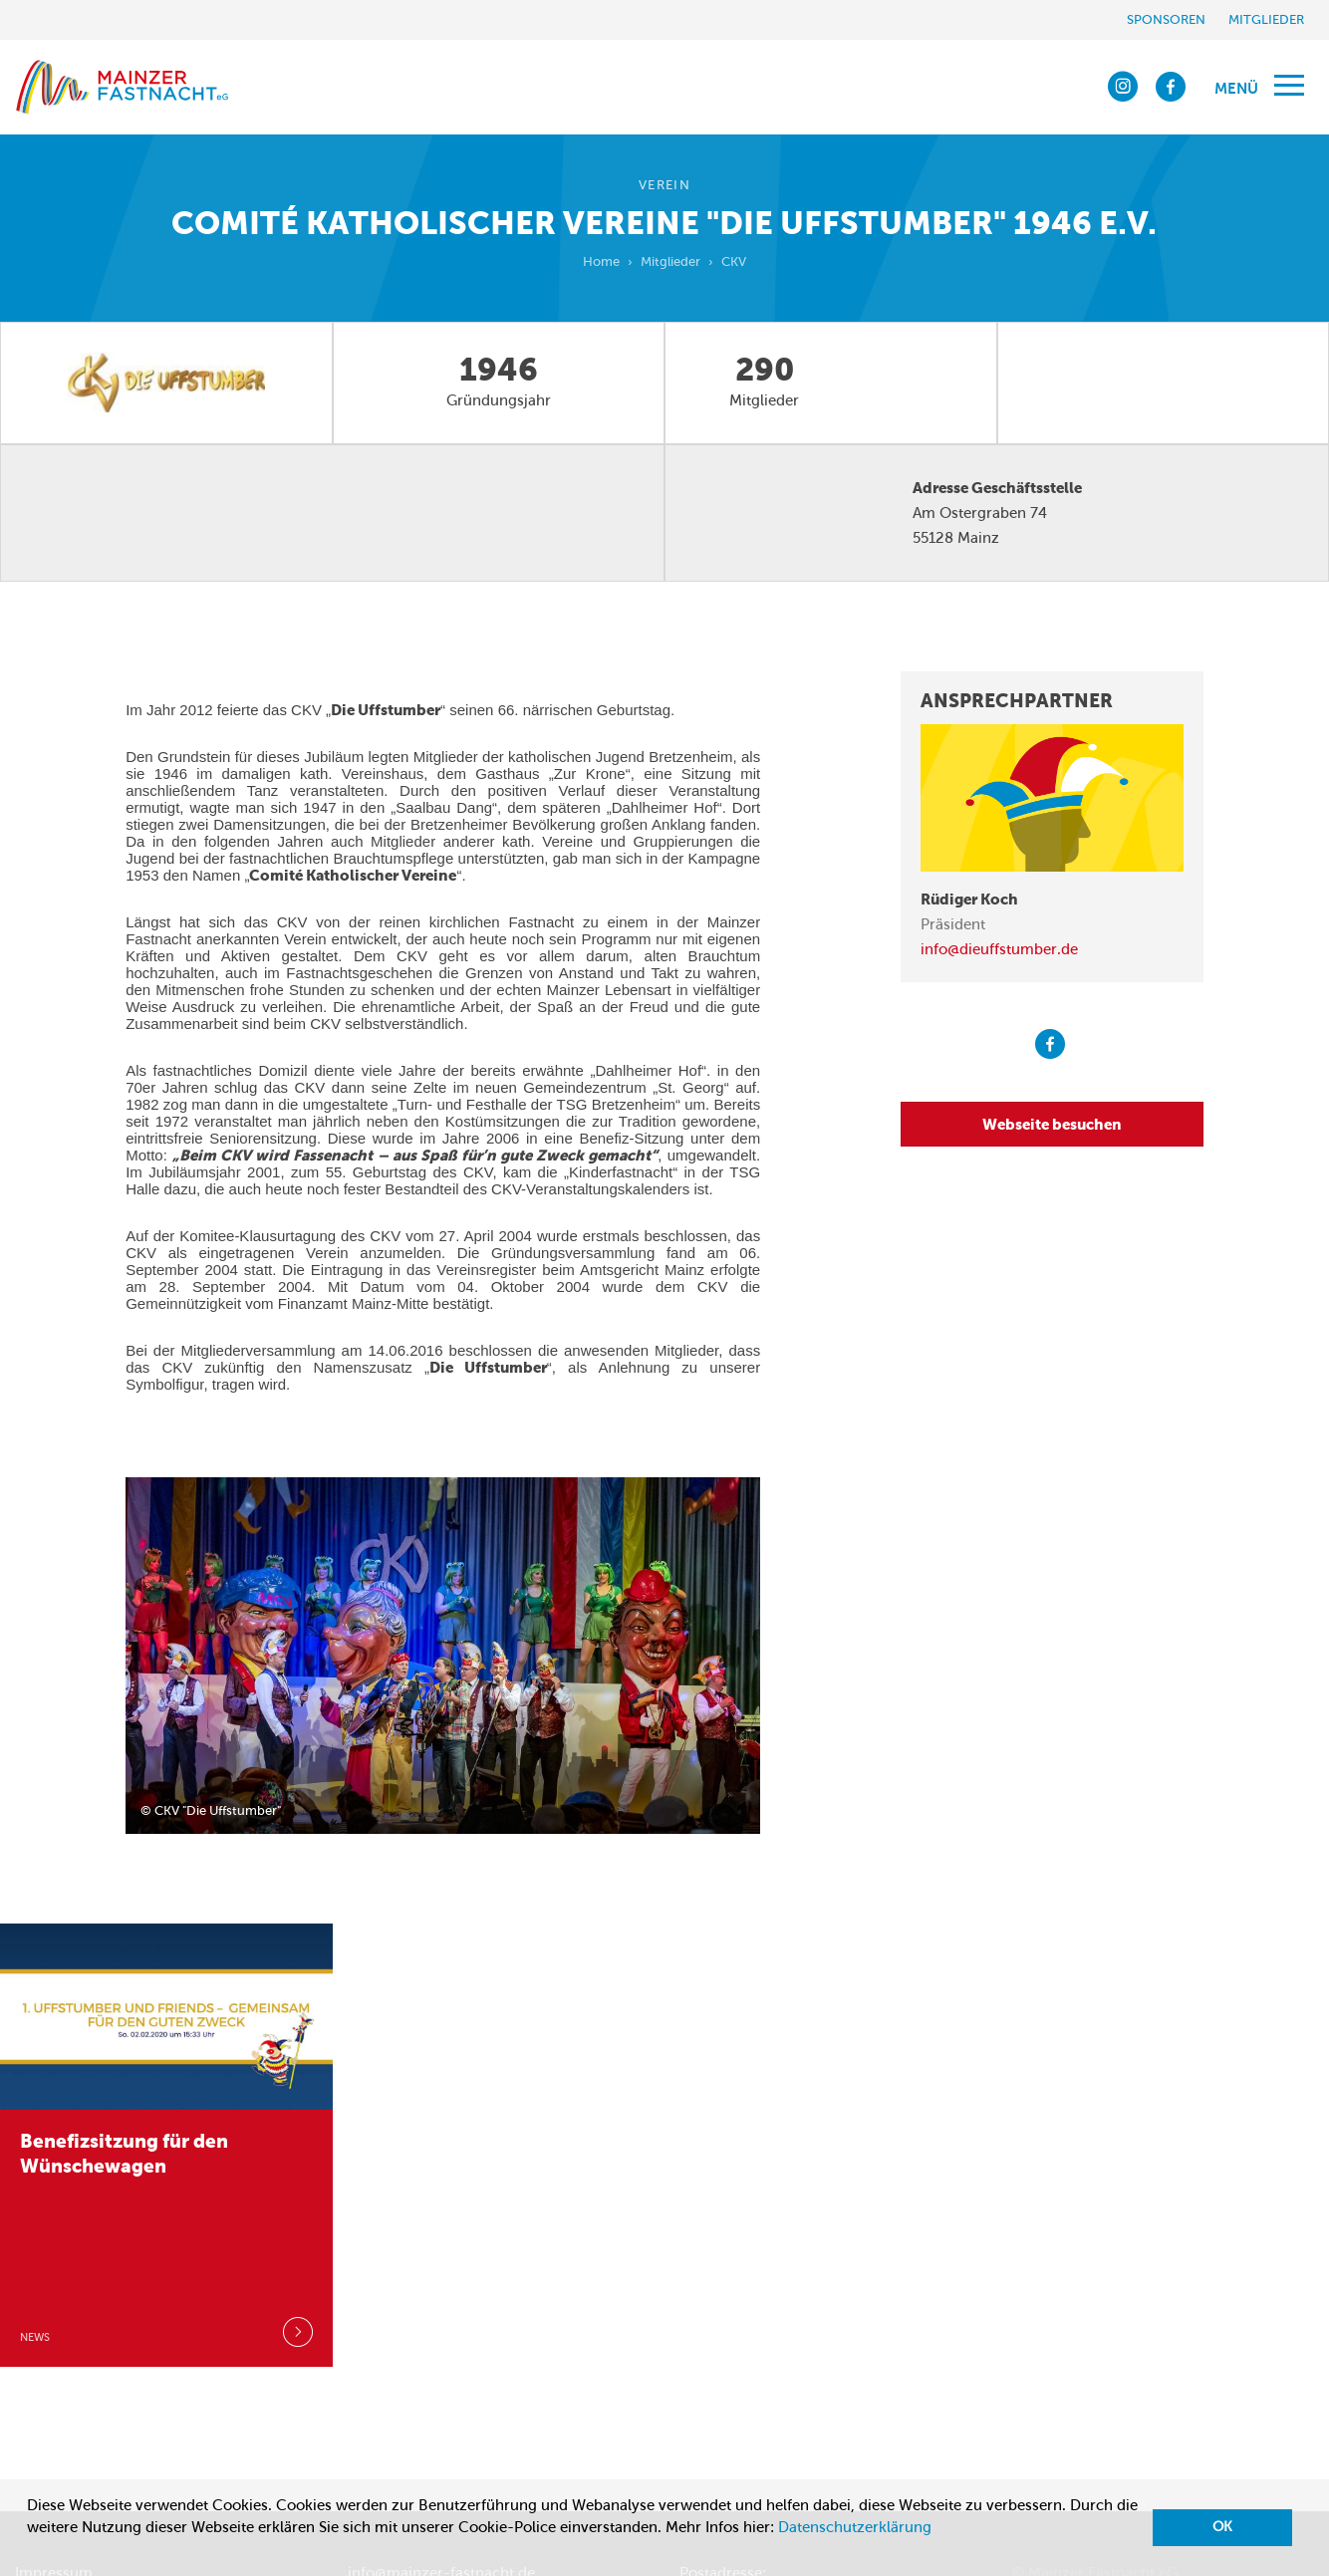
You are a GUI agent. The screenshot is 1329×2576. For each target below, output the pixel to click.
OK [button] (1222, 2526)
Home (601, 261)
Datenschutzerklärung (854, 2527)
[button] (30, 2552)
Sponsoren (1166, 19)
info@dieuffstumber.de (999, 949)
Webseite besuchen (1052, 1124)
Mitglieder (1266, 19)
